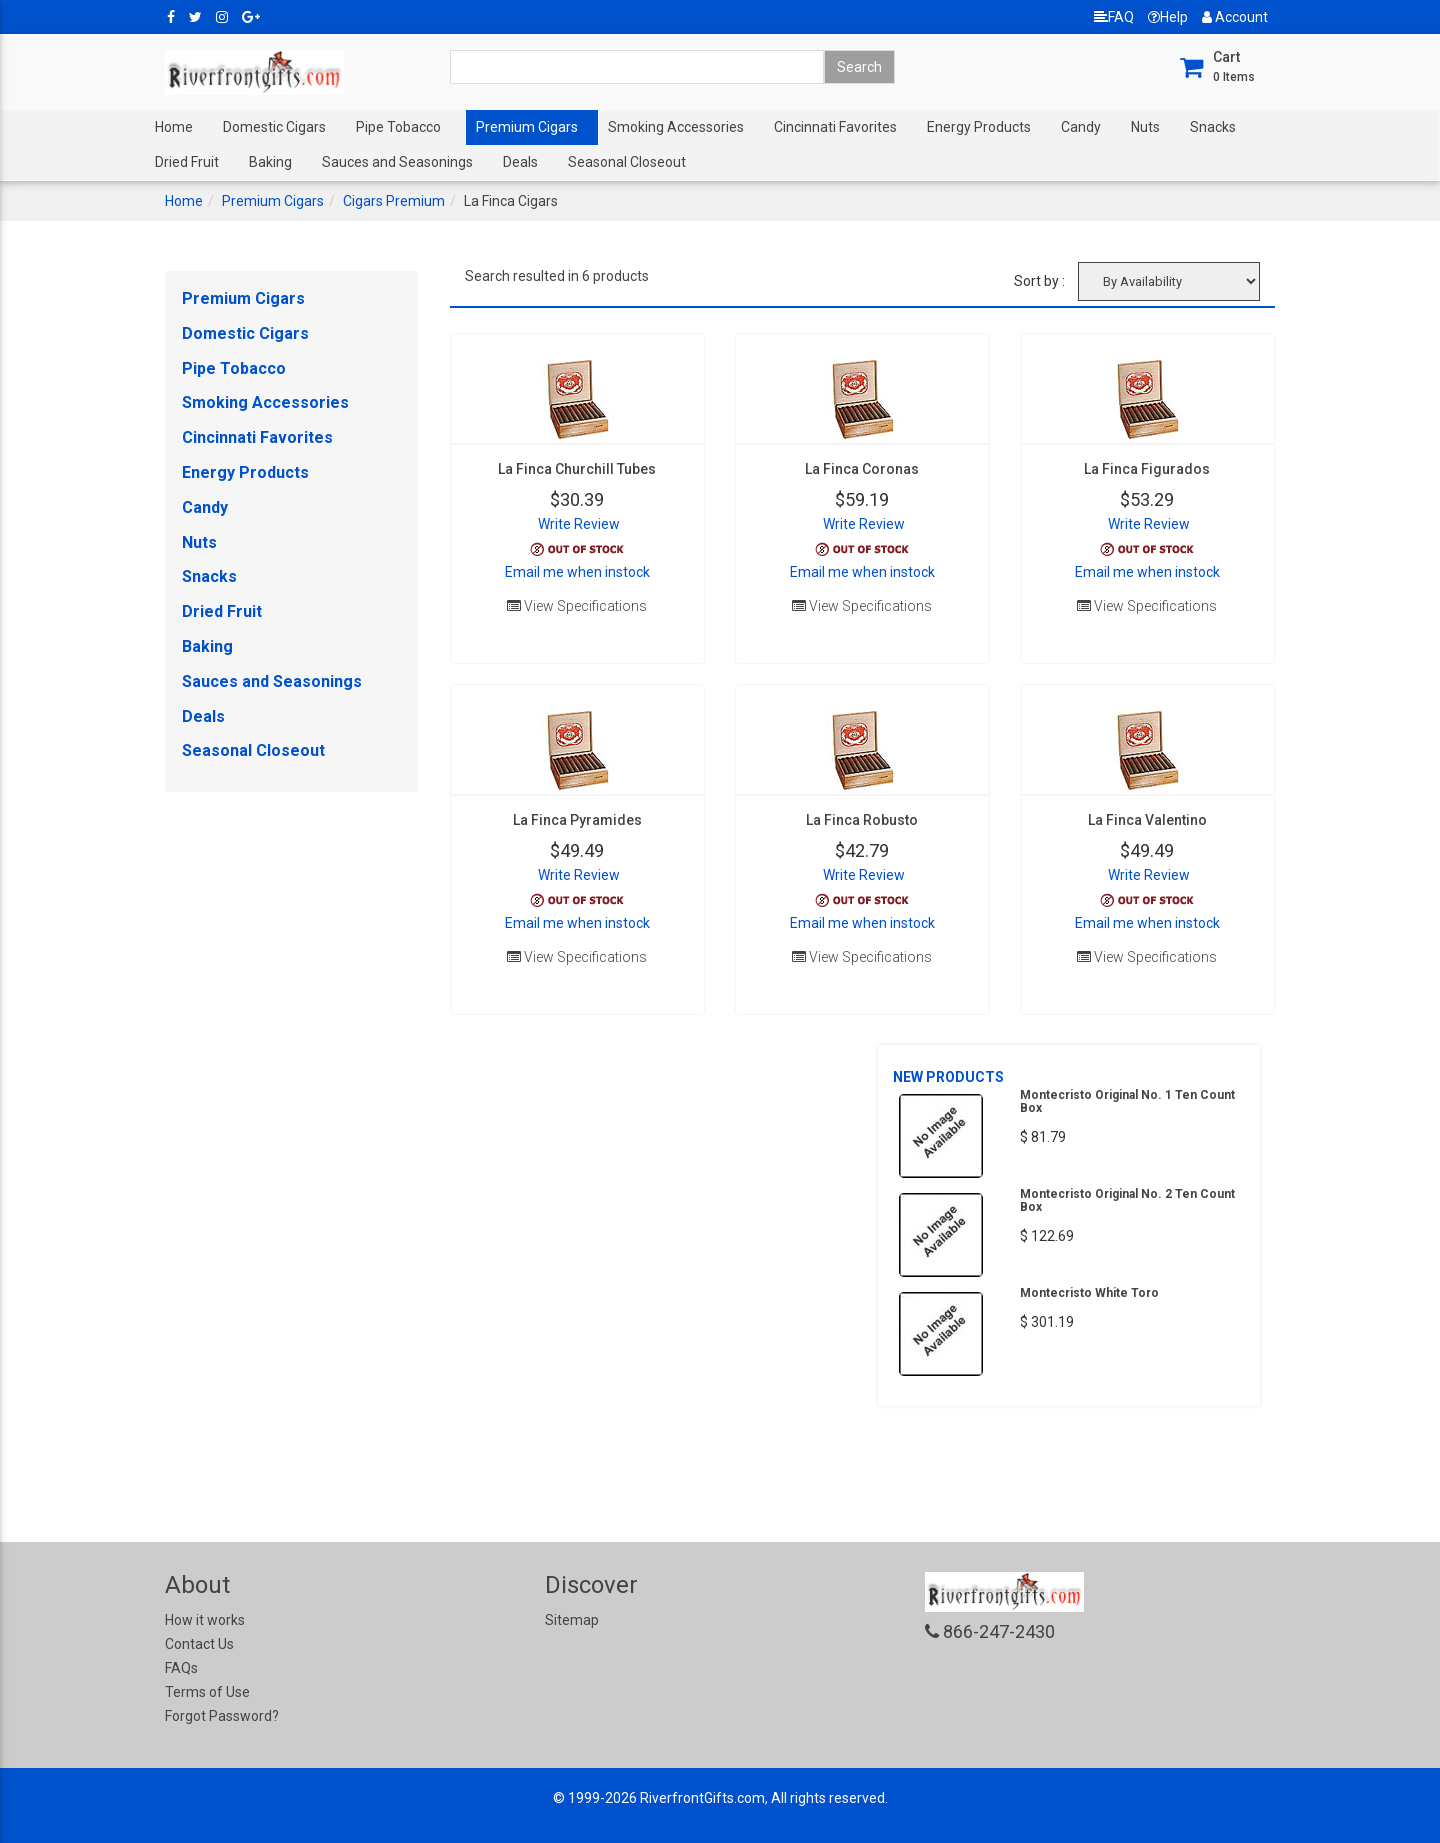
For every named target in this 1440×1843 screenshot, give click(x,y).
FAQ (1114, 17)
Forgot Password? (222, 1716)
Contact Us (199, 1644)
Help (1168, 17)
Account (1235, 17)
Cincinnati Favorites (835, 127)
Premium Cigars (527, 127)
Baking (270, 162)
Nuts (1145, 127)
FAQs (181, 1668)
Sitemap (572, 1620)
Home (174, 127)
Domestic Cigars (274, 127)
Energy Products (979, 127)
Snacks (1213, 127)
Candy (1081, 127)
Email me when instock (577, 572)
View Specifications (577, 606)
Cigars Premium (394, 201)
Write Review (579, 524)
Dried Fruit (187, 162)
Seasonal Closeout (627, 162)
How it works (205, 1620)
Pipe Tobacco (398, 127)
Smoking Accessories (676, 127)
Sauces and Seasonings (397, 162)
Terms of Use (207, 1692)
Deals (520, 162)
